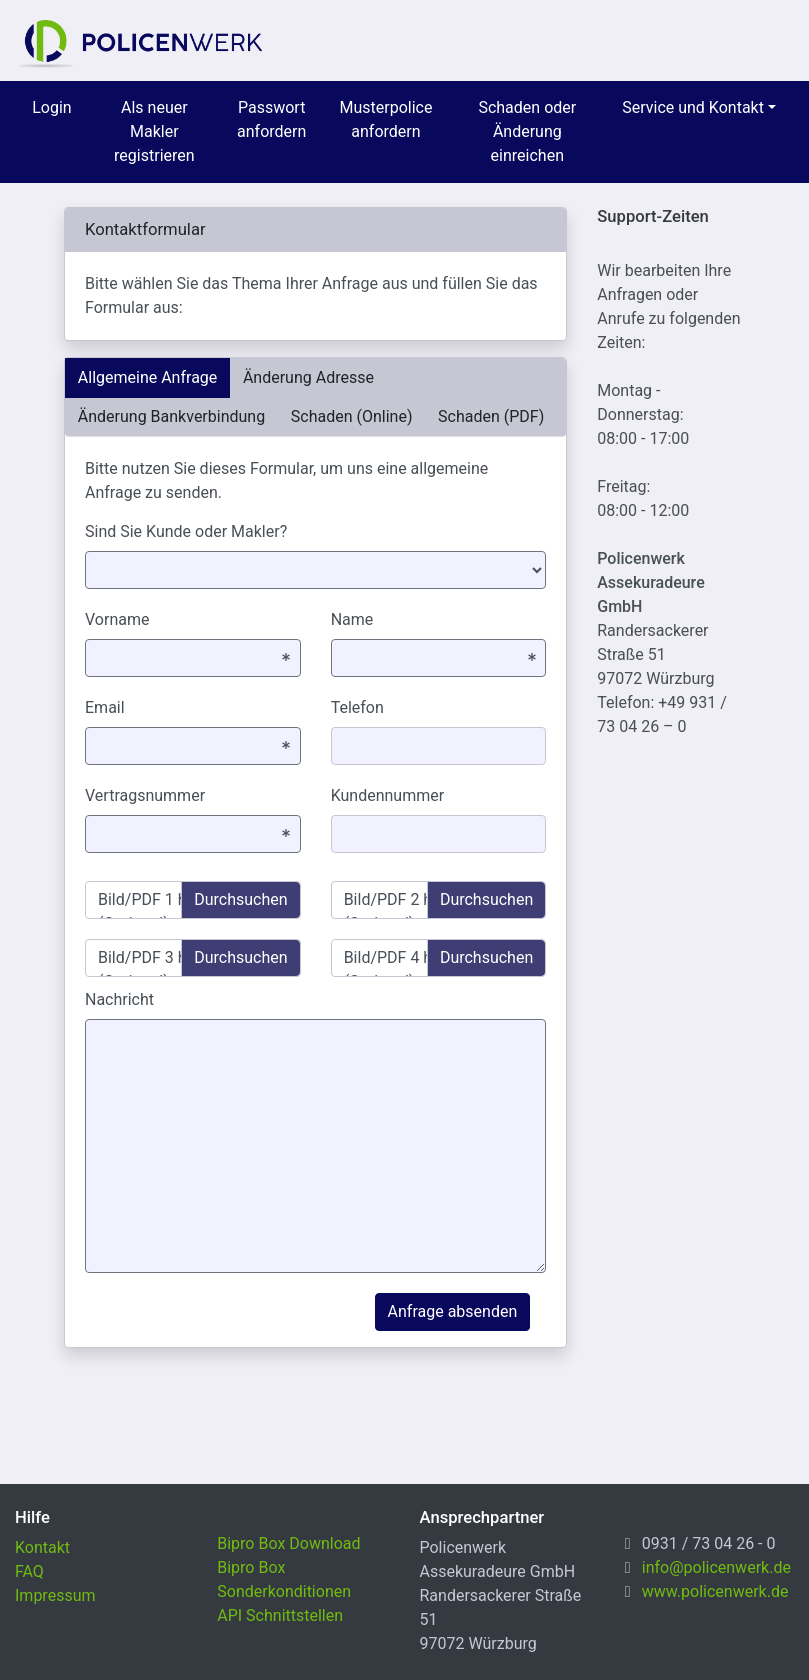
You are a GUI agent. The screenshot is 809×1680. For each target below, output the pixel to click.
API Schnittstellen (280, 1615)
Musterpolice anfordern (385, 119)
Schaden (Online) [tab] (352, 416)
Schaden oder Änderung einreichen (527, 131)
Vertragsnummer (145, 795)
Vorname (117, 619)
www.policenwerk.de (715, 1591)
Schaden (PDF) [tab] (491, 416)
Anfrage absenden (453, 1311)
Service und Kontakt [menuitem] (693, 107)
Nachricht (119, 999)
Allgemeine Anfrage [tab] (148, 377)
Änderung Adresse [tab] (308, 377)
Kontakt (42, 1547)
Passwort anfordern (271, 119)
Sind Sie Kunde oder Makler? (186, 531)
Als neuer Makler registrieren (154, 131)
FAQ (29, 1571)
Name (352, 619)
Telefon (357, 707)
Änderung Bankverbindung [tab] (171, 416)
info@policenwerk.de (716, 1567)
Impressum (55, 1595)
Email (105, 707)
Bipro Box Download (288, 1543)
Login (51, 107)
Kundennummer (387, 795)
